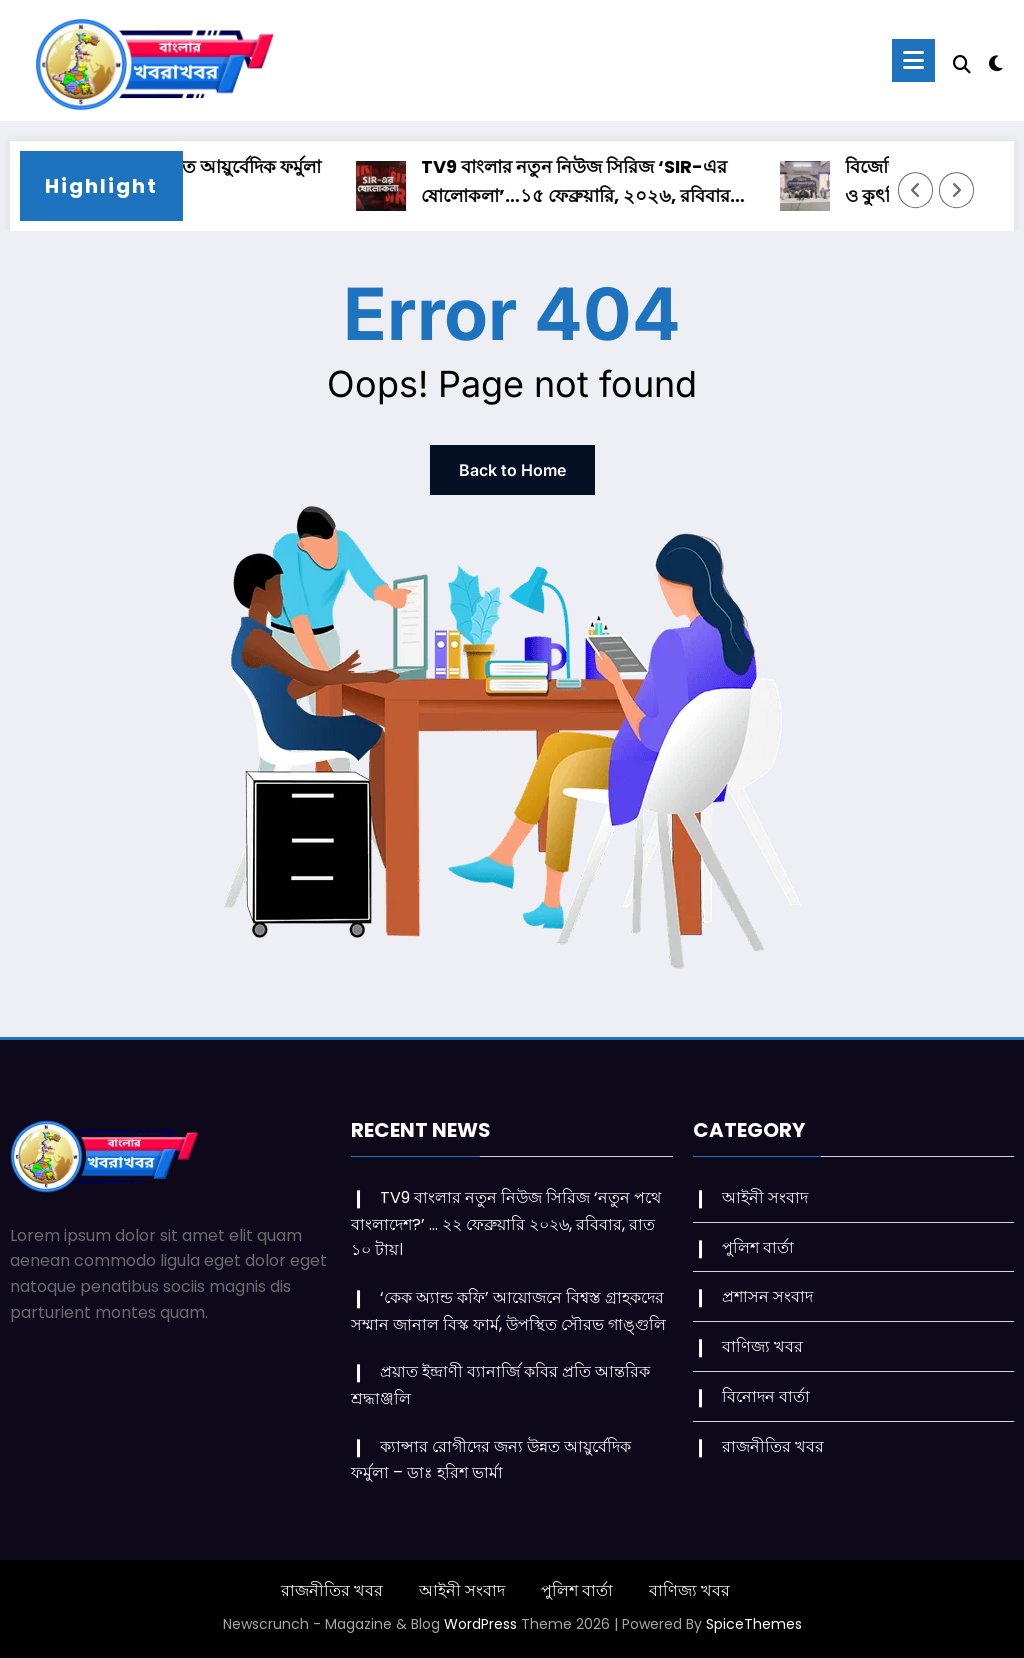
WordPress (480, 1624)
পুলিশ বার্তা (758, 1247)
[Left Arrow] (916, 190)
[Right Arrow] (957, 190)
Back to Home (512, 470)
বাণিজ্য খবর (762, 1346)
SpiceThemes (754, 1624)
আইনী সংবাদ (765, 1197)
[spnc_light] (996, 61)
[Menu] (913, 60)
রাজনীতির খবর (773, 1446)
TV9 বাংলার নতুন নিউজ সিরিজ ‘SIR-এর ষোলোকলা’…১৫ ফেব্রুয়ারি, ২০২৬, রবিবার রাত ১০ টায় (583, 182)
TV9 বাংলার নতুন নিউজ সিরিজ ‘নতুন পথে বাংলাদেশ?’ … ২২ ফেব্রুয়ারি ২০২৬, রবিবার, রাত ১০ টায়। (506, 1223)
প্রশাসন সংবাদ (767, 1296)
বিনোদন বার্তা (766, 1396)
